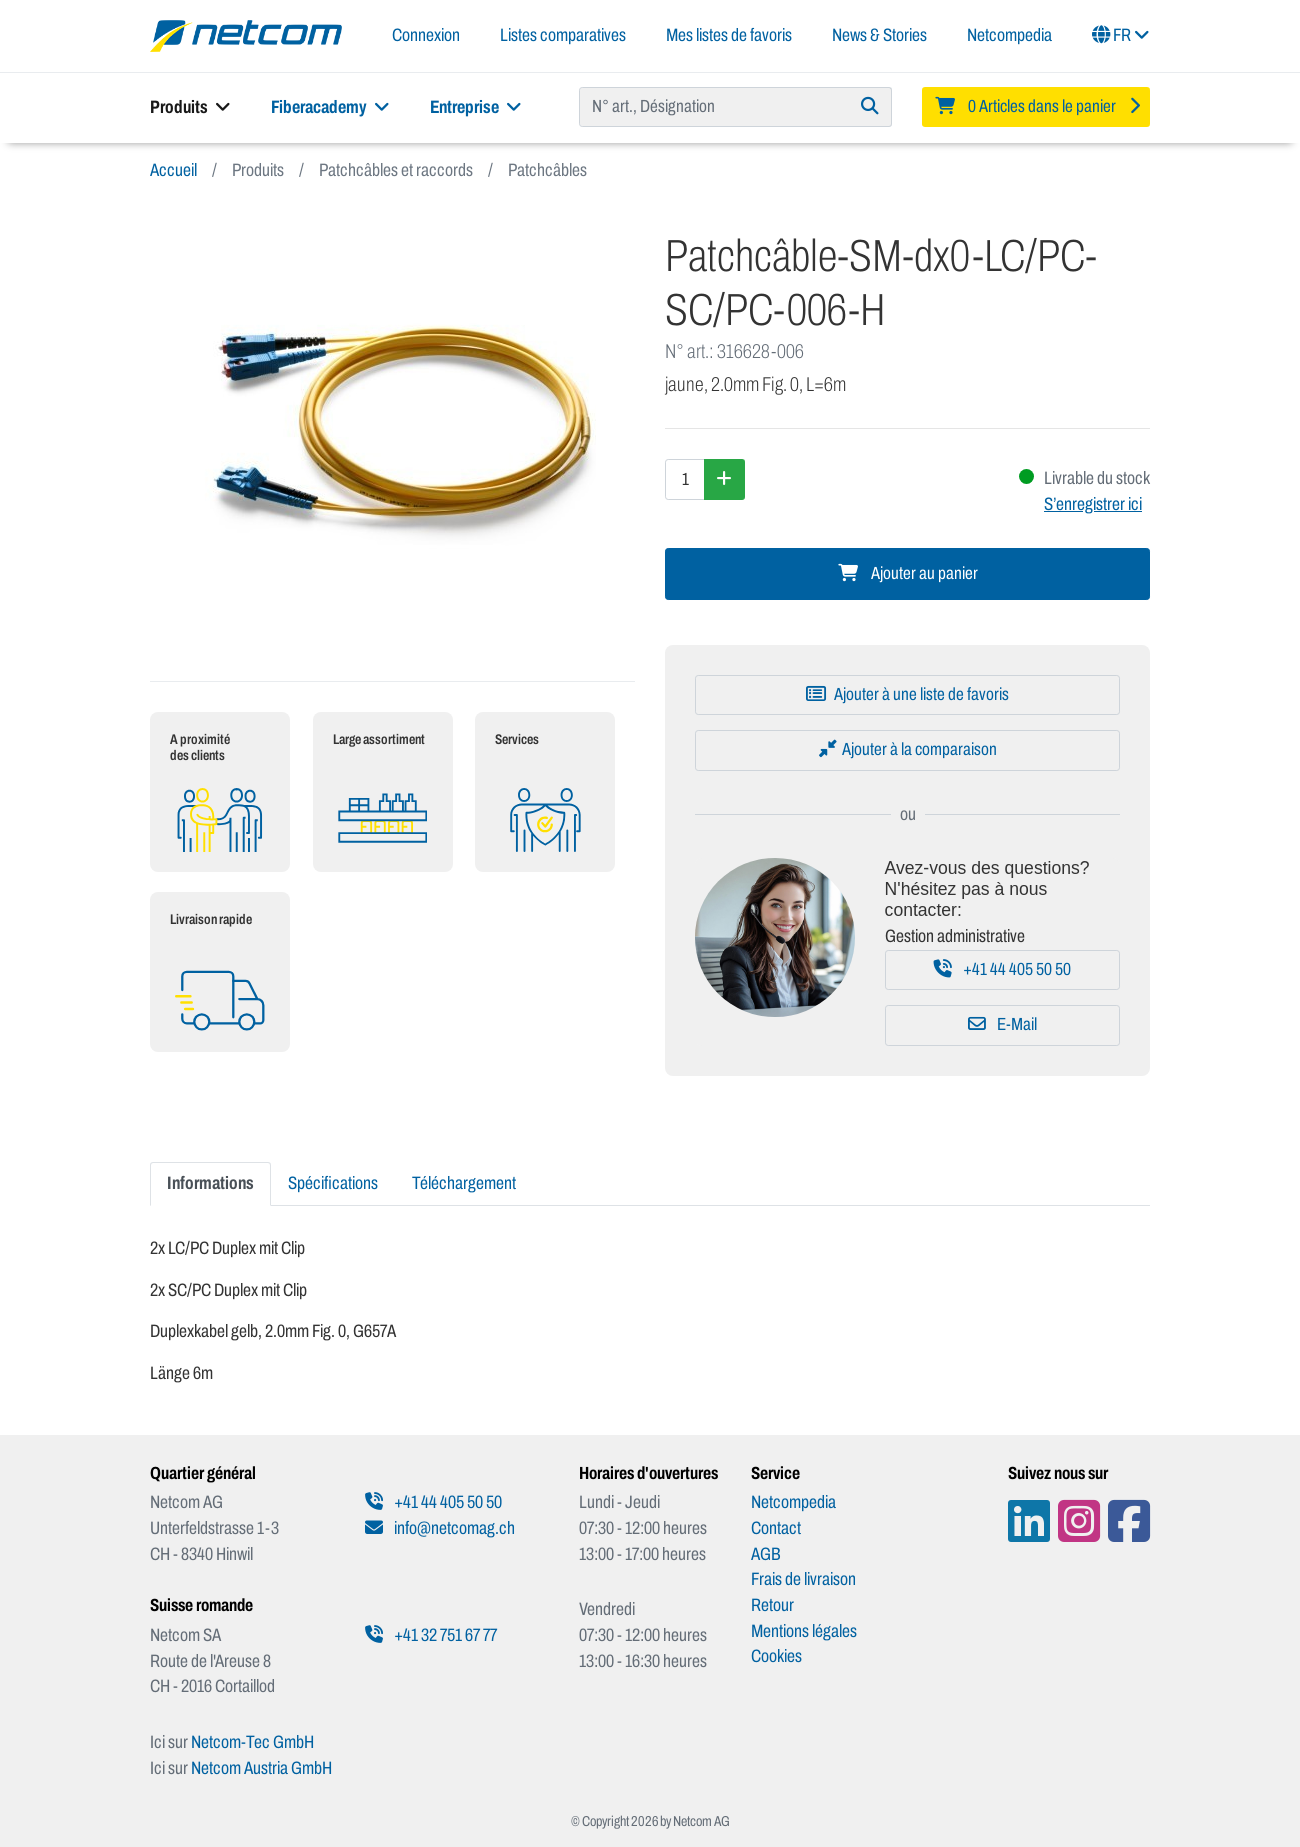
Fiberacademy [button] (330, 107)
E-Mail (1002, 1024)
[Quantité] (685, 479)
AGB (766, 1554)
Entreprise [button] (476, 107)
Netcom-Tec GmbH (252, 1742)
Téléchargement (464, 1183)
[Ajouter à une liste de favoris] (907, 695)
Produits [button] (190, 107)
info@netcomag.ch (440, 1528)
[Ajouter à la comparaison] (907, 750)
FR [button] (1121, 35)
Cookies (776, 1656)
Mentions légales (804, 1631)
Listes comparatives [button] (563, 35)
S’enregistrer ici (1093, 504)
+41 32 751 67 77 (431, 1635)
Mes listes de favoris (729, 35)
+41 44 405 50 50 (1002, 969)
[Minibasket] (1036, 107)
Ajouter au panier (908, 573)
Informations (210, 1183)
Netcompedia (1009, 35)
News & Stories (879, 35)
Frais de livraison (803, 1579)
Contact (776, 1528)
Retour (772, 1605)
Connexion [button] (426, 35)
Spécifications (333, 1183)
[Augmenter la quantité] (724, 479)
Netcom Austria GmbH (261, 1768)
